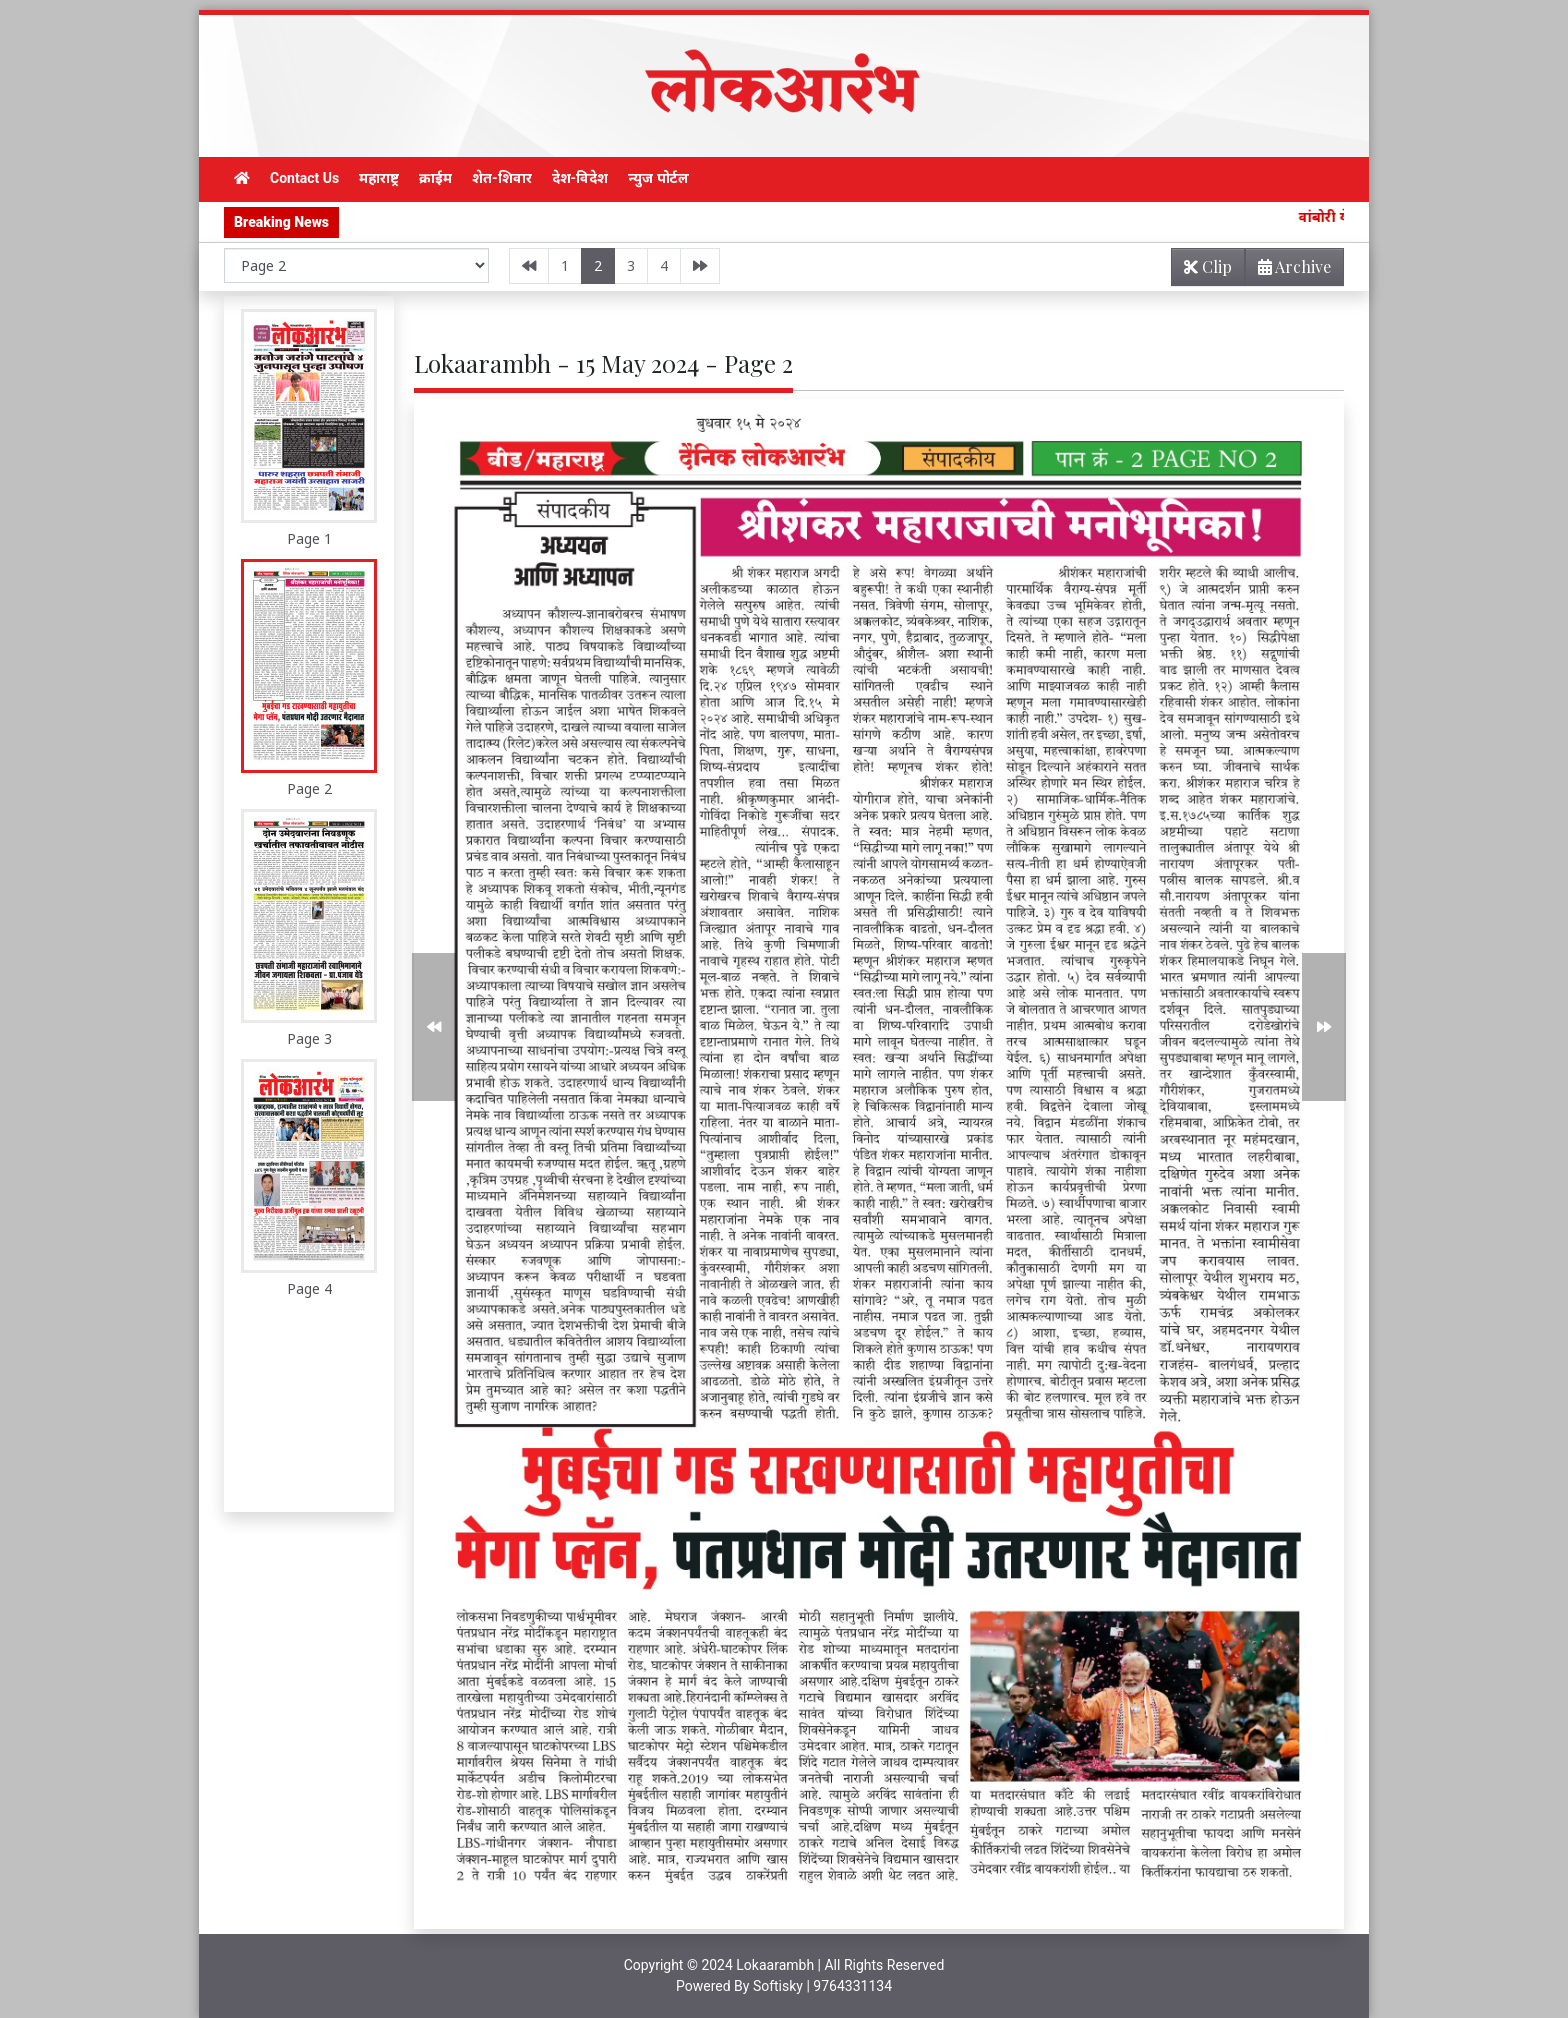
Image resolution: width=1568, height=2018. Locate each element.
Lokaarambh (775, 1965)
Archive (1288, 270)
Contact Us (304, 178)
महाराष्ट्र (379, 178)
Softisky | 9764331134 (822, 1986)
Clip (1208, 266)
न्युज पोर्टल (658, 178)
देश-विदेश (580, 178)
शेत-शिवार (502, 178)
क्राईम (435, 178)
